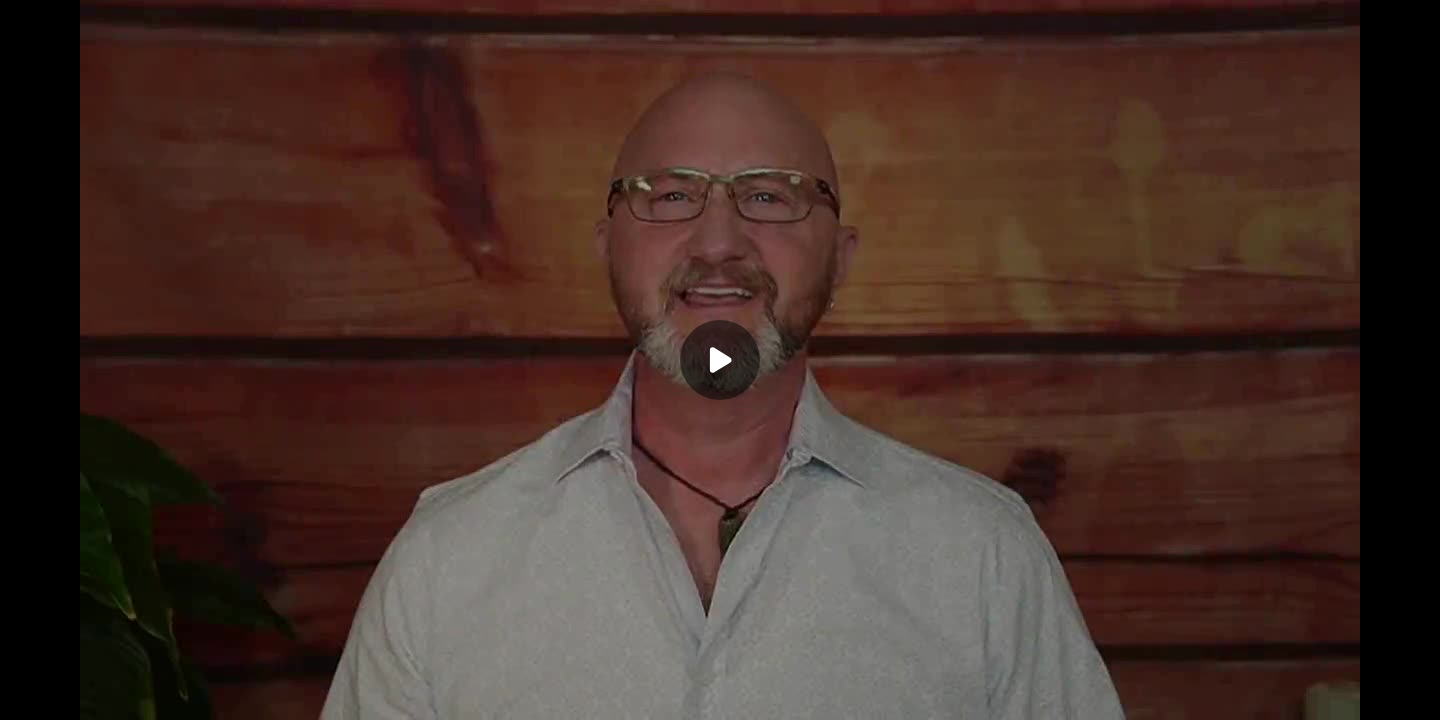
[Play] (720, 360)
